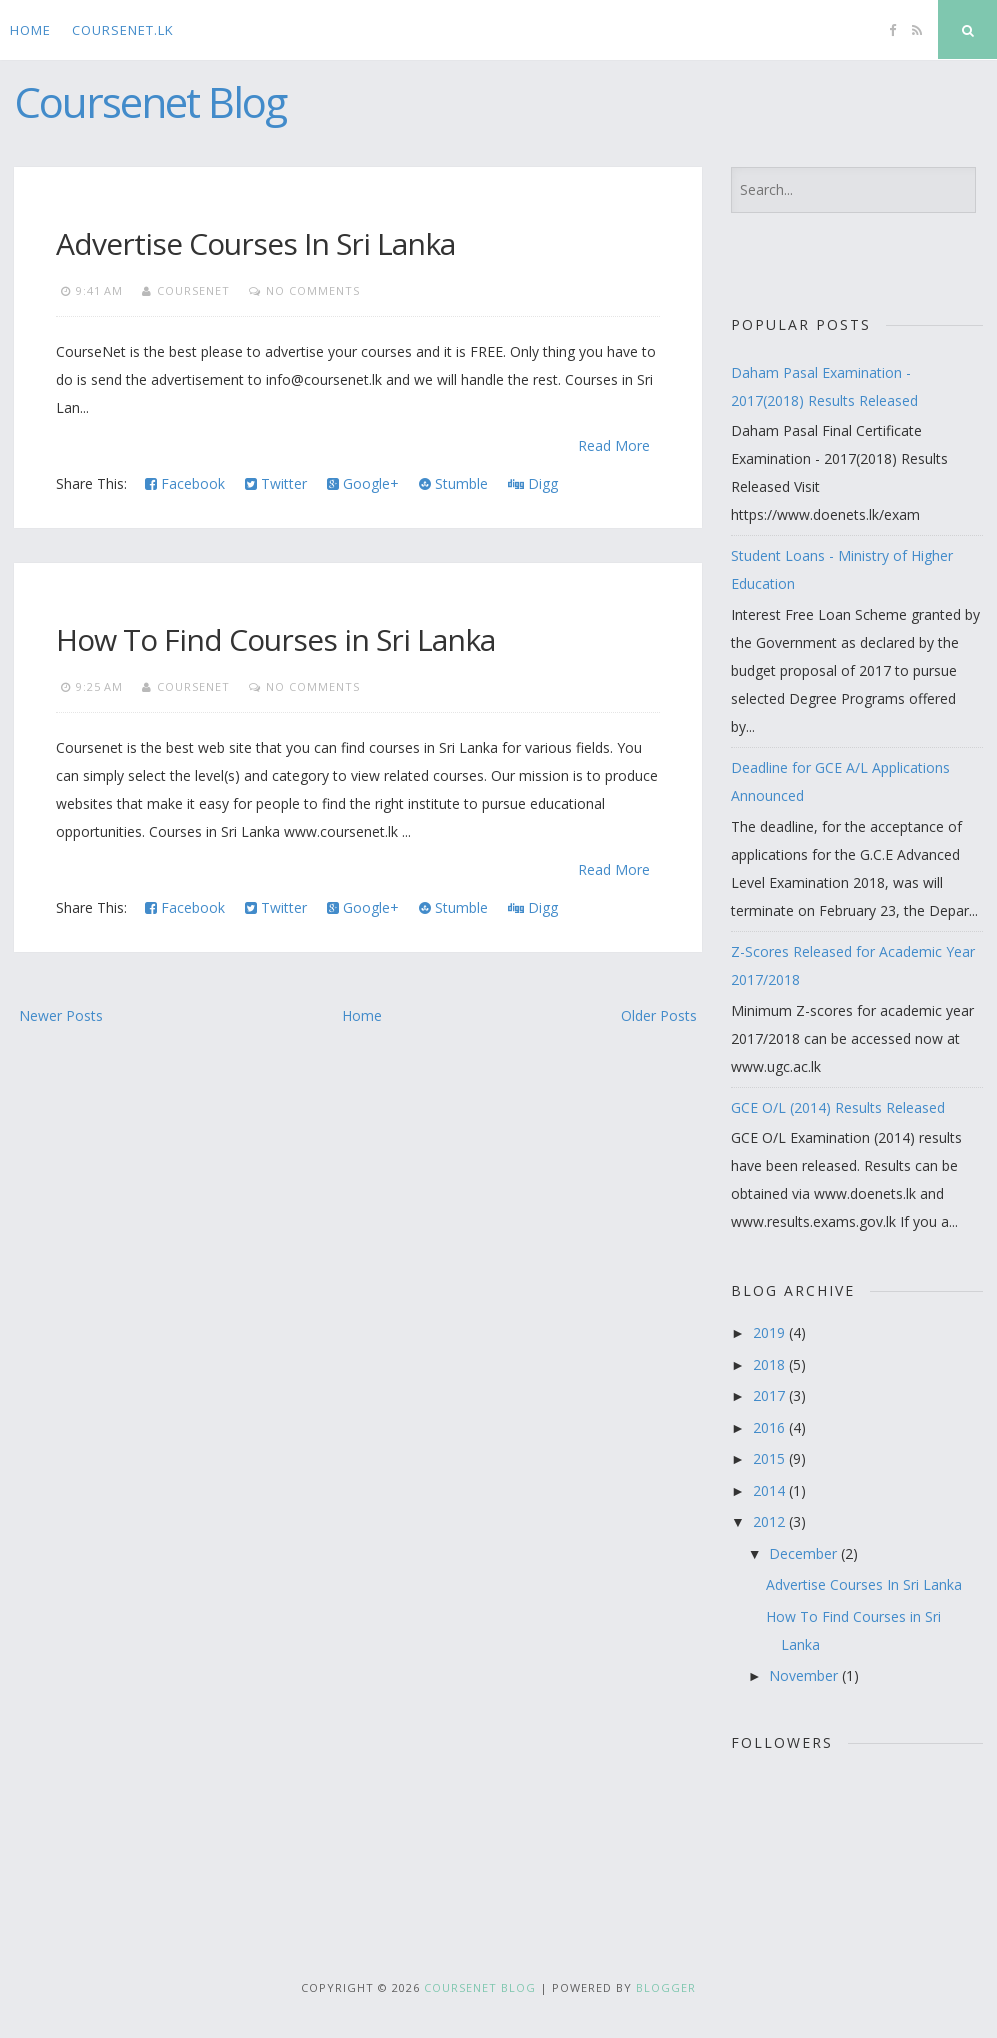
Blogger (666, 1987)
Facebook (185, 483)
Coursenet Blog (150, 101)
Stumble (453, 483)
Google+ (363, 483)
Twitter (276, 483)
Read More (614, 445)
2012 (771, 1521)
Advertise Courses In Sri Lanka (255, 243)
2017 (771, 1395)
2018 (771, 1364)
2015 (771, 1458)
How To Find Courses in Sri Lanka (275, 639)
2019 (771, 1332)
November (805, 1675)
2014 (771, 1490)
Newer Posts (61, 1015)
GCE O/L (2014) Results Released (838, 1107)
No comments (313, 290)
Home (30, 30)
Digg (533, 483)
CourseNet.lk (123, 30)
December (805, 1553)
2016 (771, 1427)
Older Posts (659, 1015)
